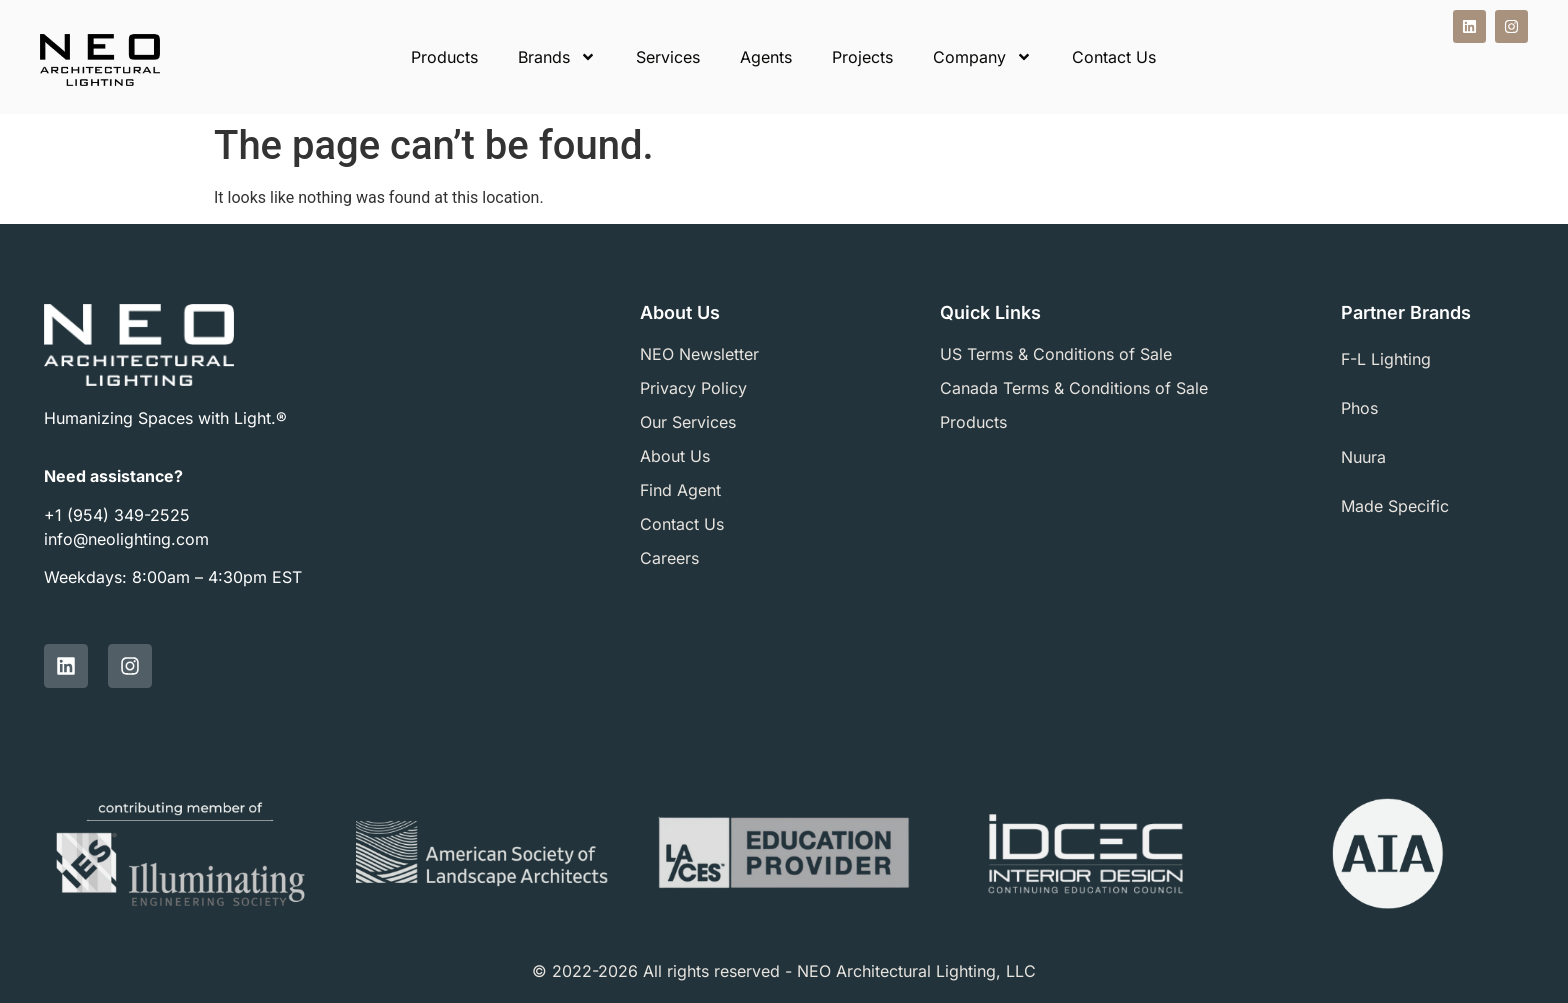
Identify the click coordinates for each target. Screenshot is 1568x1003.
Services (668, 57)
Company (982, 57)
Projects (862, 57)
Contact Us (1114, 57)
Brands (557, 57)
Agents (766, 57)
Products (444, 57)
